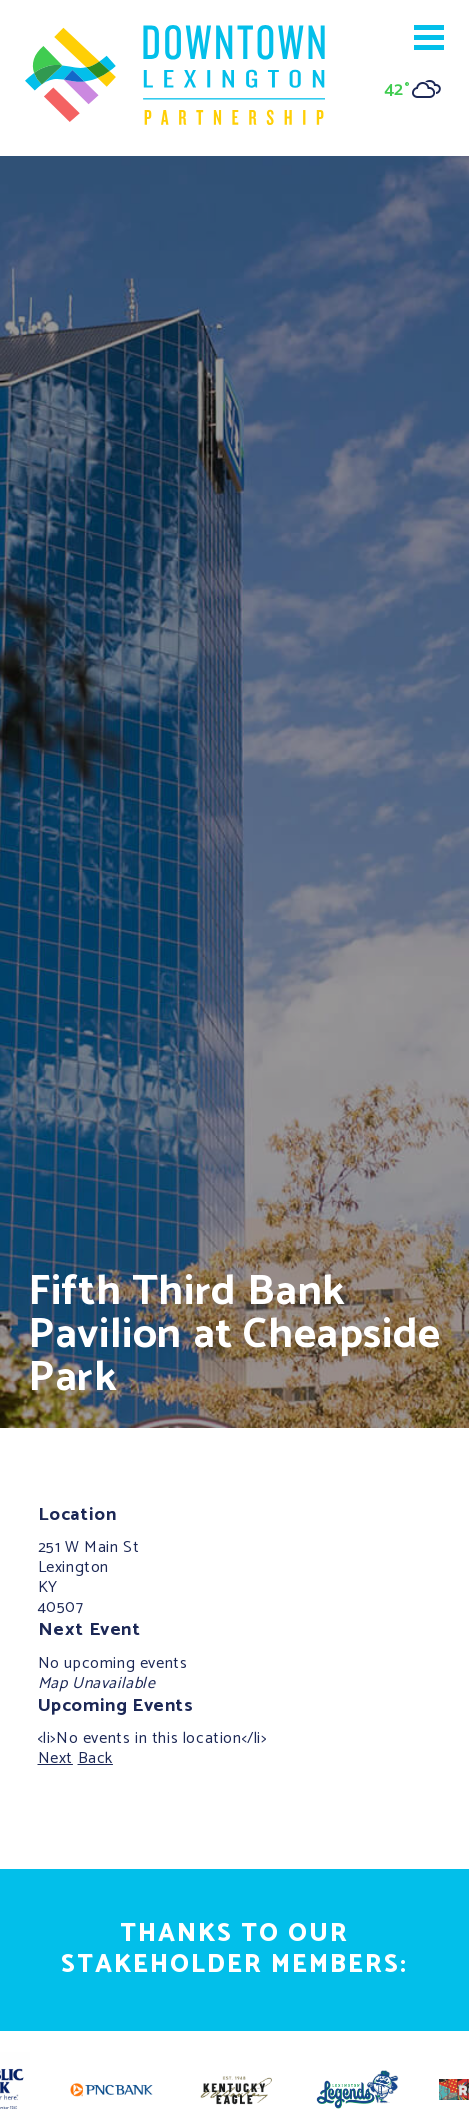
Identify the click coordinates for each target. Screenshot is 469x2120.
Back (95, 1758)
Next (55, 1758)
